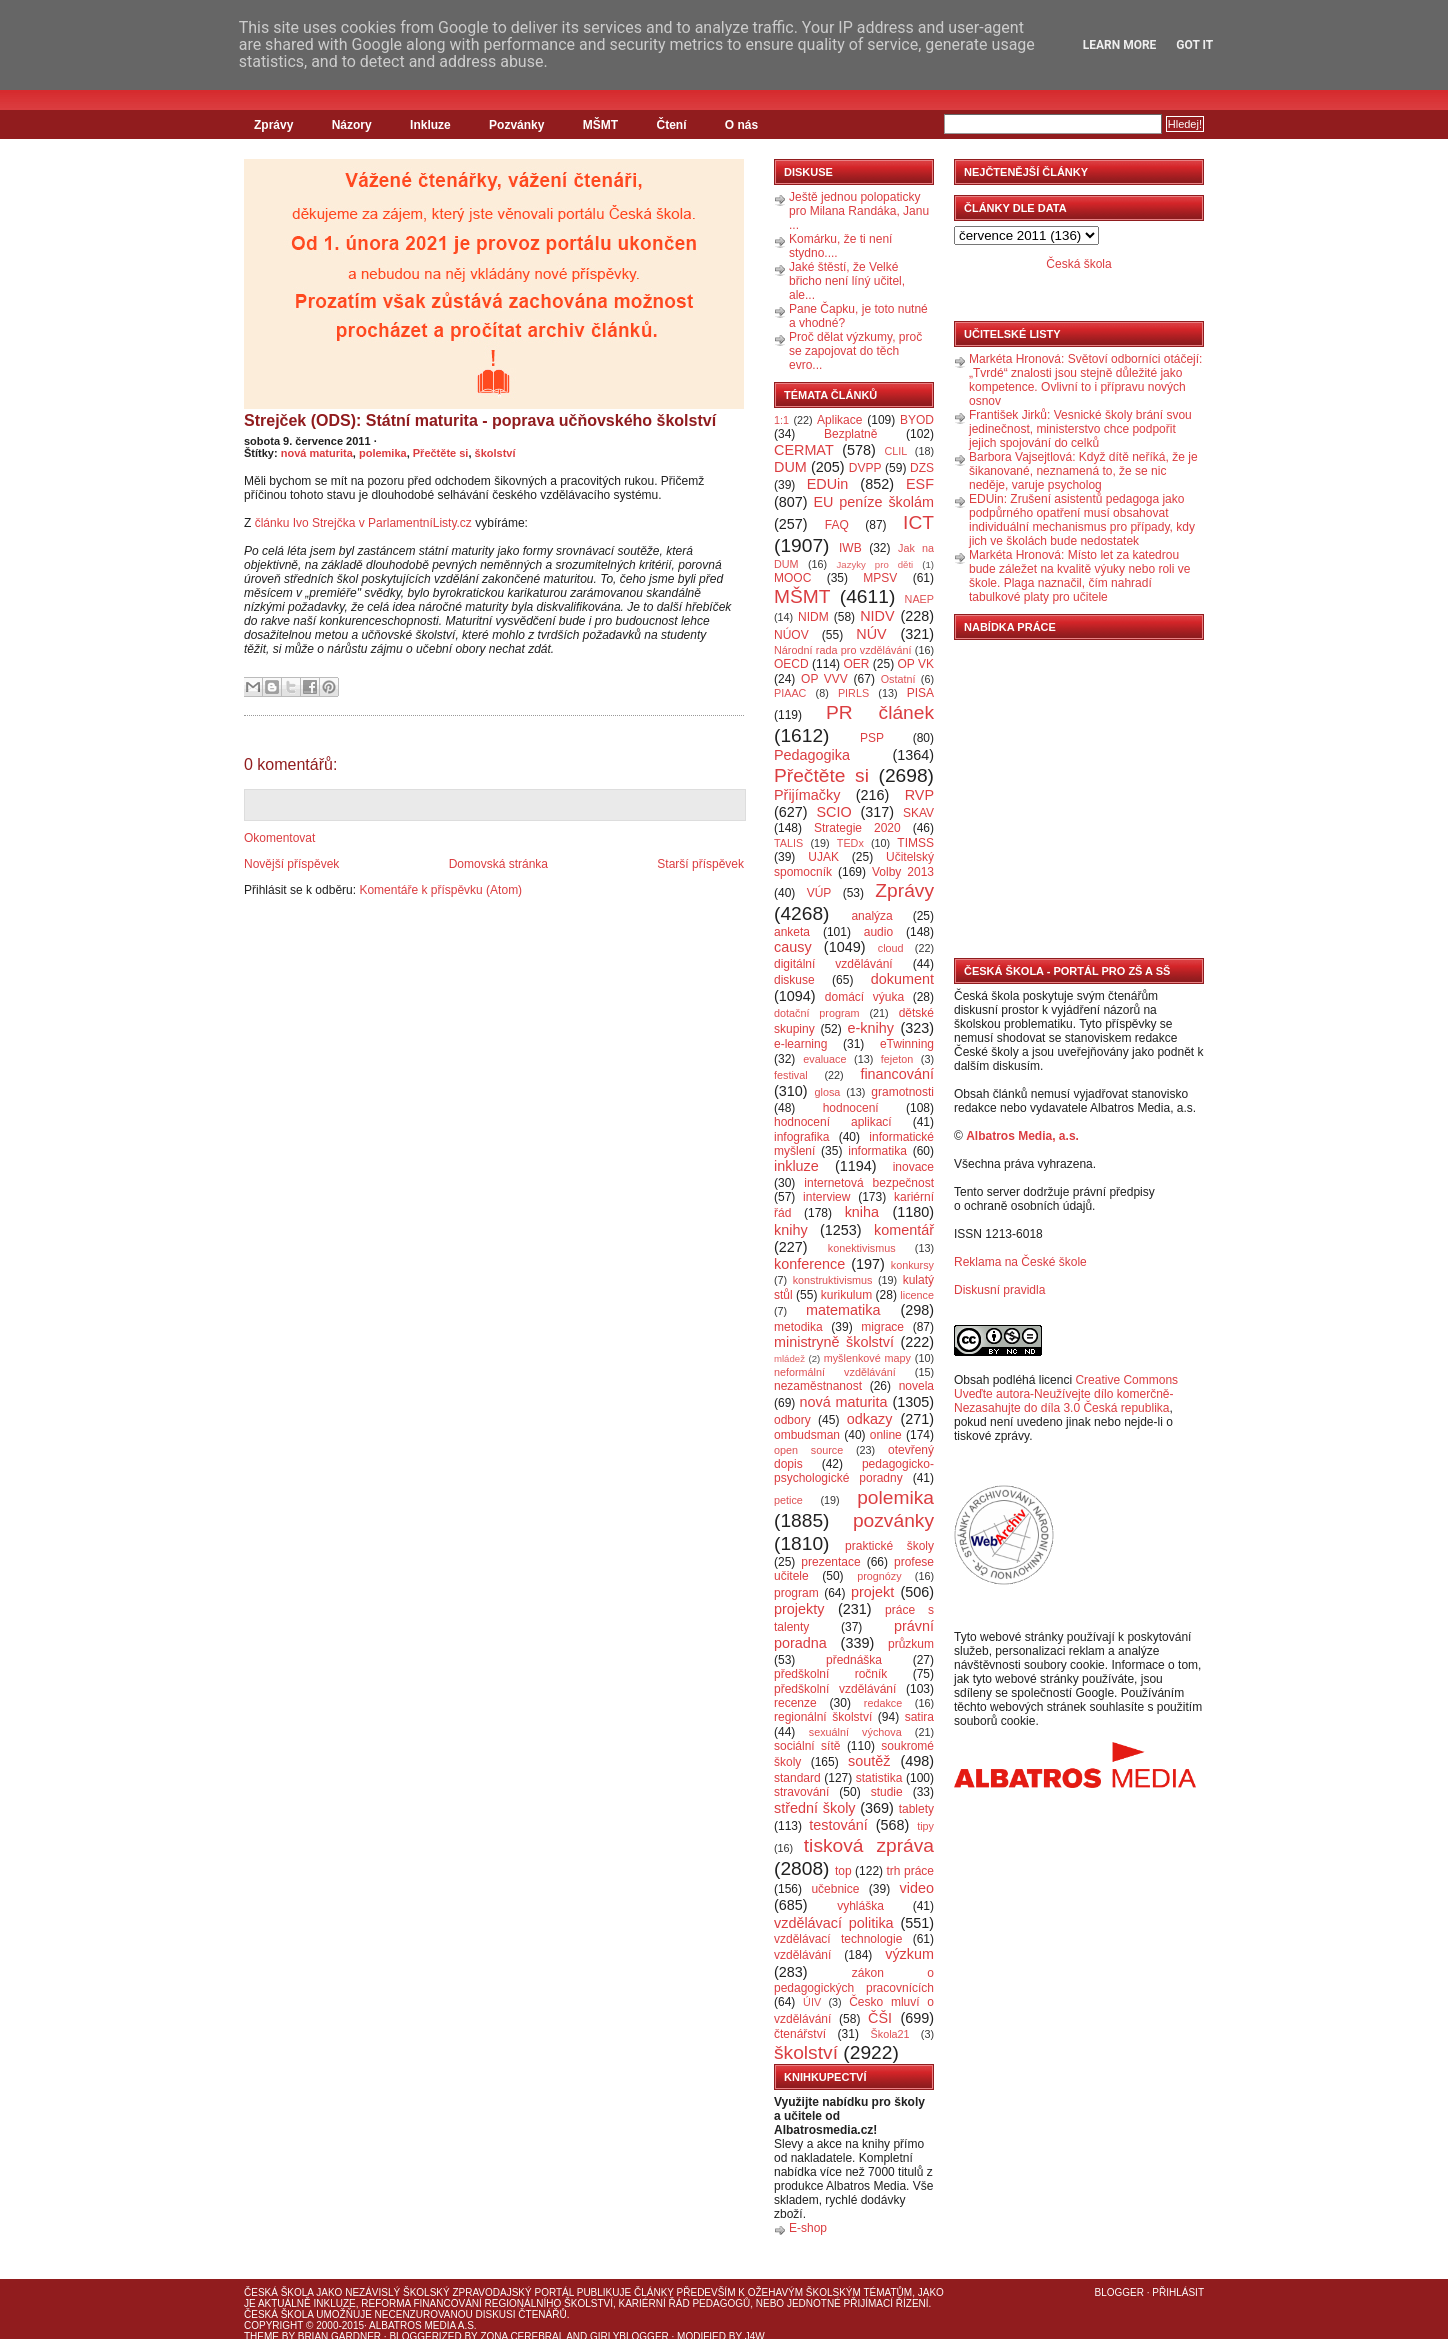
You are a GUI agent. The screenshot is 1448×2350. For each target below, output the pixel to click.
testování (838, 1825)
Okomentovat (279, 838)
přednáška (854, 1660)
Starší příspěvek (700, 864)
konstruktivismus (833, 1280)
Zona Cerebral (522, 2336)
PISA (920, 693)
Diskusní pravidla (999, 1290)
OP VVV (824, 679)
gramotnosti (902, 1092)
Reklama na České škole (1020, 1262)
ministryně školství (834, 1342)
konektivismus (862, 1248)
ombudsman (807, 1435)
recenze (795, 1703)
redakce (883, 1703)
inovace (913, 1167)
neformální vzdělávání (835, 1372)
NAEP (919, 599)
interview (826, 1197)
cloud (891, 948)
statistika (879, 1778)
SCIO (833, 812)
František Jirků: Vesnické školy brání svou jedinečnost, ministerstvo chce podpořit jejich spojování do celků (1080, 429)
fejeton (897, 1059)
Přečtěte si (441, 453)
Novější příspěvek (291, 864)
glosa (828, 1092)
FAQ (837, 525)
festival (791, 1075)
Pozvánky (516, 125)
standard (797, 1778)
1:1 (781, 420)
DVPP (865, 468)
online (886, 1435)
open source (808, 1450)
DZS (922, 468)
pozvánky (893, 1520)
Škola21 (890, 2034)
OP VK (915, 664)
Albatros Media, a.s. (1022, 1136)
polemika (383, 453)
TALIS (788, 843)
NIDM (813, 617)
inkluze (796, 1166)
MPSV (880, 578)
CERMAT (804, 450)
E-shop (808, 2228)
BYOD (917, 420)
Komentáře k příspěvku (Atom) (440, 890)
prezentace (830, 1562)
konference (809, 1264)
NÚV (871, 634)
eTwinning (907, 1044)
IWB (850, 548)
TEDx (850, 843)
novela (916, 1386)
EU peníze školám (873, 502)
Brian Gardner (339, 2336)
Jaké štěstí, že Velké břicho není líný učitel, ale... (847, 281)
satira (919, 1717)
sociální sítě (807, 1746)
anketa (792, 932)
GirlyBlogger (629, 2336)
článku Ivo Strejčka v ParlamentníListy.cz (363, 523)
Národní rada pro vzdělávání (842, 650)
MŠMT (600, 125)
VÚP (819, 893)
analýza (871, 916)
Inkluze (430, 125)
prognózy (879, 1576)
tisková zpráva (869, 1845)
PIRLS (853, 693)
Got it (1194, 45)
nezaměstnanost (818, 1386)
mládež (789, 1358)
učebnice (835, 1889)
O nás (741, 125)
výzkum (909, 1954)
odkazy (870, 1419)
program (796, 1593)
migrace (882, 1327)
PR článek (880, 712)
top (843, 1871)
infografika (801, 1137)
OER (856, 664)
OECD (791, 664)
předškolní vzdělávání (835, 1689)
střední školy (815, 1808)
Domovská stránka (498, 864)
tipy (925, 1826)
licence (917, 1295)
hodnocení (851, 1108)
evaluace (824, 1059)
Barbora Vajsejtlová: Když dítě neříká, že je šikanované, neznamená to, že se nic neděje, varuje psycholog (1083, 471)
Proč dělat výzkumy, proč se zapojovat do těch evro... (855, 351)
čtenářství (800, 2034)
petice (788, 1500)
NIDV (877, 616)
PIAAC (790, 693)
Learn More (1120, 45)
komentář (904, 1230)
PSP (872, 738)
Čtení (671, 125)
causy (793, 947)
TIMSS (915, 843)
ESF (920, 484)
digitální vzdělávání (833, 964)
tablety (916, 1809)
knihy (791, 1230)
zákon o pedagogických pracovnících (854, 1980)
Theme (261, 2336)
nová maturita (317, 453)
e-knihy (871, 1028)
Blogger (1119, 2292)
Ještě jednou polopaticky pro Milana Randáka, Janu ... (859, 211)
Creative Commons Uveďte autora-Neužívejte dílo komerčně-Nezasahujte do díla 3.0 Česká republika (1066, 1394)
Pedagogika (812, 755)
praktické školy (889, 1546)
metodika (798, 1327)
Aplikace (839, 420)
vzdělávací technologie (838, 1939)
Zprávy (273, 125)
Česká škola (1078, 264)
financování (897, 1074)
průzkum (911, 1644)
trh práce (910, 1871)
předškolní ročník (830, 1674)
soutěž (869, 1761)
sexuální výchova (855, 1732)
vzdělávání (802, 1955)
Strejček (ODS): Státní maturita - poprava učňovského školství (480, 420)
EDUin (828, 484)
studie (887, 1792)
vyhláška (860, 1906)
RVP (919, 795)
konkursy (912, 1265)
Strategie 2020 (857, 828)
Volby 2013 (903, 872)
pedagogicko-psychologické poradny (854, 1471)
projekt (872, 1592)
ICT (918, 522)
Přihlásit (1178, 2292)
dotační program (817, 1013)
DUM (790, 467)
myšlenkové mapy (867, 1358)
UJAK (823, 857)
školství (495, 453)
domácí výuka (864, 997)
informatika (877, 1151)
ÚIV (812, 2002)
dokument (902, 979)
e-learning (800, 1044)
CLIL (895, 451)
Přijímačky (807, 795)
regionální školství (823, 1717)
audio (878, 932)
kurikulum (846, 1295)
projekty (799, 1609)
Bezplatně (850, 434)
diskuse (794, 980)
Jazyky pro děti (875, 564)
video (917, 1888)
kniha (862, 1212)
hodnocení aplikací (833, 1122)
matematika (843, 1310)
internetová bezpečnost (869, 1183)
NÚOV (791, 635)
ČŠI (880, 2018)
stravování (801, 1792)
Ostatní (898, 679)
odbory (792, 1420)
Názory (352, 125)
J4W (755, 2336)
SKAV (918, 813)
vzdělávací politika (834, 1923)
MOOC (792, 578)
